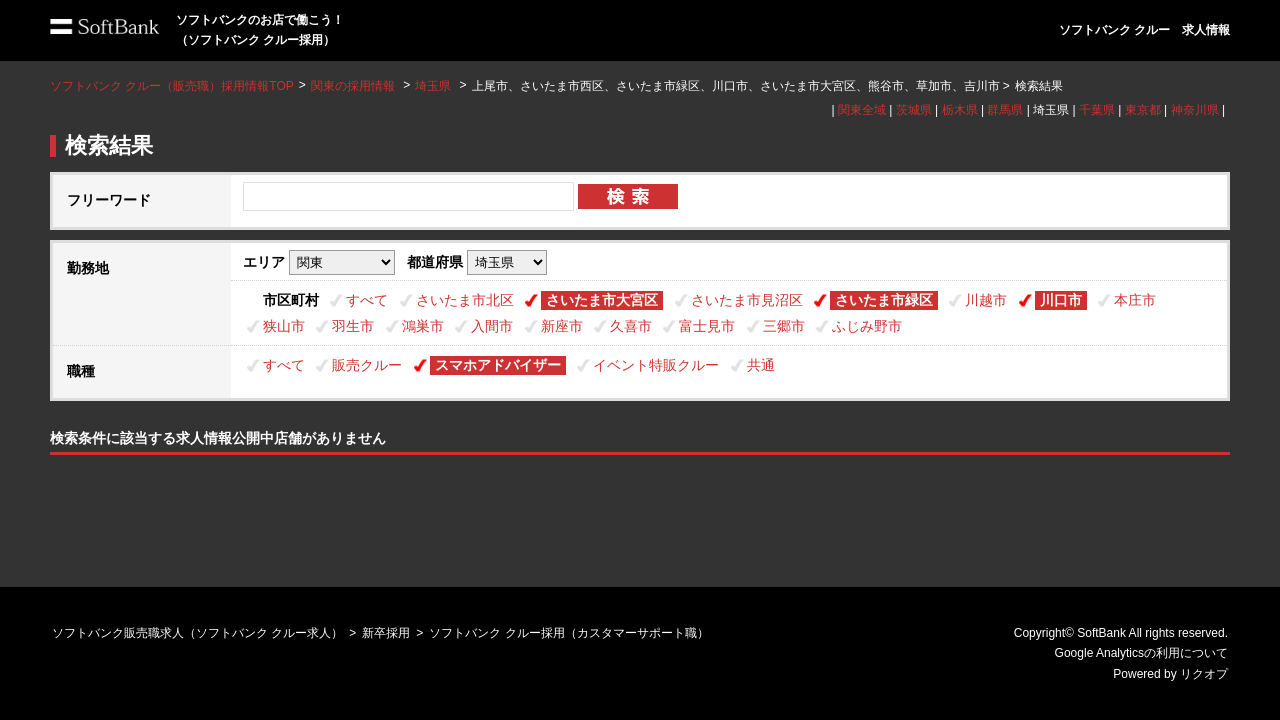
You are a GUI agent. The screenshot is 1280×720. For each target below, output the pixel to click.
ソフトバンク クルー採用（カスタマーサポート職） (568, 633)
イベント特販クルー (656, 365)
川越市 (986, 300)
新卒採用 (386, 633)
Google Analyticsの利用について (1141, 653)
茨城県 (914, 110)
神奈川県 (1195, 110)
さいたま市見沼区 (747, 300)
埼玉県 (433, 86)
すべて (367, 300)
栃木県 (960, 110)
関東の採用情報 (354, 86)
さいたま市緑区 (884, 300)
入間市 (492, 326)
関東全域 (862, 110)
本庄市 (1135, 300)
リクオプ (1204, 674)
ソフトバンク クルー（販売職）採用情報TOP (172, 86)
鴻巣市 (423, 326)
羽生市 (353, 326)
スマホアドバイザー (498, 365)
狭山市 (284, 326)
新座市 (562, 326)
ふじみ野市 (867, 326)
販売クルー (367, 365)
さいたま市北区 (465, 300)
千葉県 (1097, 110)
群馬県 (1005, 110)
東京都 (1143, 110)
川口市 (1061, 300)
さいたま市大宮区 (602, 300)
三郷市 (784, 326)
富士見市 (707, 326)
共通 (761, 365)
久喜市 (631, 326)
